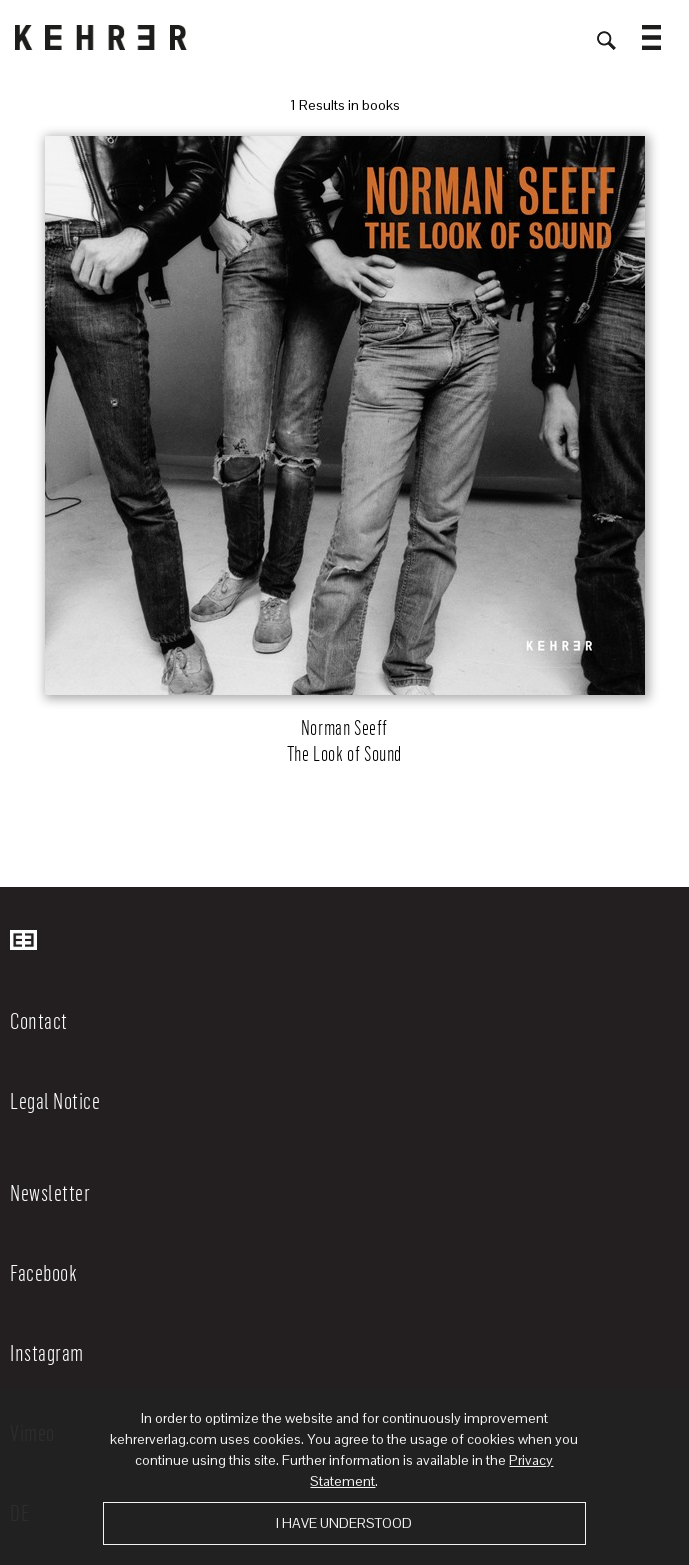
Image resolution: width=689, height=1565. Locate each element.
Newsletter (50, 1192)
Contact (39, 1020)
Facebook (43, 1272)
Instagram (47, 1352)
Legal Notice (55, 1100)
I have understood (344, 1523)
